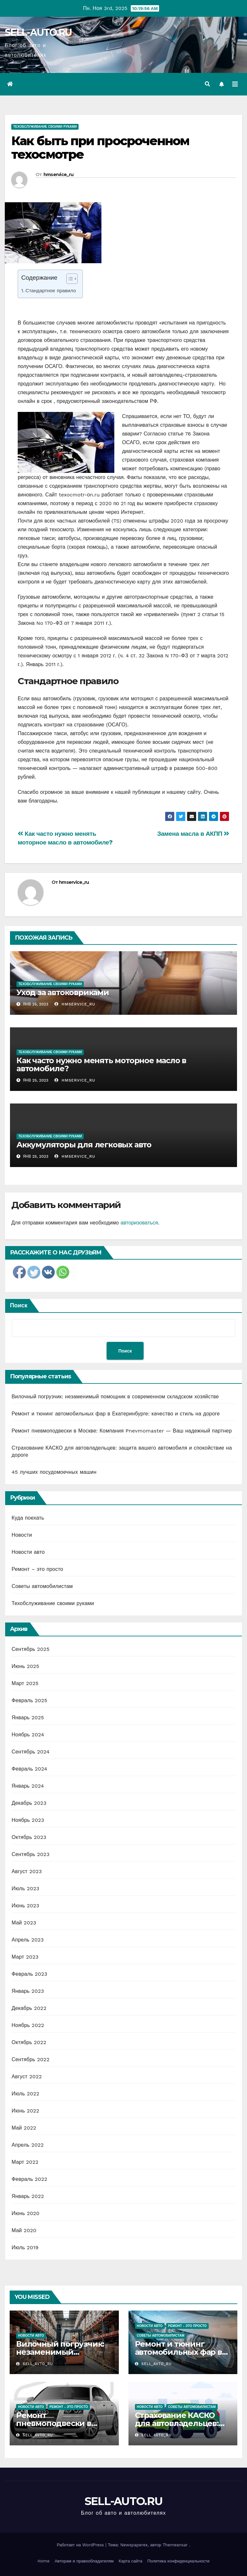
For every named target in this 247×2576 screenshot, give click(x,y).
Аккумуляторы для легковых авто (83, 1144)
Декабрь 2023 (29, 1803)
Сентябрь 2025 (31, 1649)
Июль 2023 (25, 1888)
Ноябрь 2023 (28, 1820)
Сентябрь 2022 (31, 2059)
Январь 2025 (28, 1717)
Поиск (18, 1305)
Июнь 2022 (25, 2111)
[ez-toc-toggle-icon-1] (69, 280)
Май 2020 (24, 2230)
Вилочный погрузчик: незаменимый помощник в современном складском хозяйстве (115, 1396)
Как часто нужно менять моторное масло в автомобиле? (101, 1064)
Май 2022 (24, 2128)
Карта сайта (130, 2561)
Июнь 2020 (26, 2213)
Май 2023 (24, 1923)
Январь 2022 (28, 2196)
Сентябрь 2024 (31, 1752)
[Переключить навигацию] (235, 84)
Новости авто (28, 1552)
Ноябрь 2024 (28, 1735)
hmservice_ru (58, 174)
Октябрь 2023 (29, 1837)
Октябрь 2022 (29, 2042)
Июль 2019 (25, 2247)
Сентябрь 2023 (31, 1854)
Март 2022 (25, 2162)
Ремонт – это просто (37, 1569)
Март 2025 (25, 1683)
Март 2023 (25, 1957)
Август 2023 (27, 1871)
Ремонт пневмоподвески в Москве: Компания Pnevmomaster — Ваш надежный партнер (122, 1431)
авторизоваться (139, 1223)
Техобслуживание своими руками (45, 126)
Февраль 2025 (29, 1700)
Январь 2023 (28, 1991)
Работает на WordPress (81, 2544)
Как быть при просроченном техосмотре (100, 147)
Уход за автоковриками (62, 992)
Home (44, 2561)
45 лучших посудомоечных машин (54, 1472)
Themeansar (175, 2544)
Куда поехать (28, 1518)
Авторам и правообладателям (84, 2561)
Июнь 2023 (25, 1905)
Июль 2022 (25, 2094)
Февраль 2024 (29, 1769)
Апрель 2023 (28, 1940)
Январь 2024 (28, 1786)
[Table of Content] (72, 279)
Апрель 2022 (28, 2145)
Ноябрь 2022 (28, 2025)
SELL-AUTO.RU (38, 32)
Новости (22, 1535)
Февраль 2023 (29, 1974)
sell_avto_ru (34, 2364)
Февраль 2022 (29, 2179)
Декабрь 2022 (29, 2008)
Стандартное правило (50, 291)
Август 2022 (27, 2076)
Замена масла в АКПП (193, 833)
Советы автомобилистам (42, 1586)
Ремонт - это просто (187, 2326)
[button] (207, 84)
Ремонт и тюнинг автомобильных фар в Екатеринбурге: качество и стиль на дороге (116, 1414)
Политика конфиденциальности (178, 2561)
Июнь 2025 (25, 1666)
